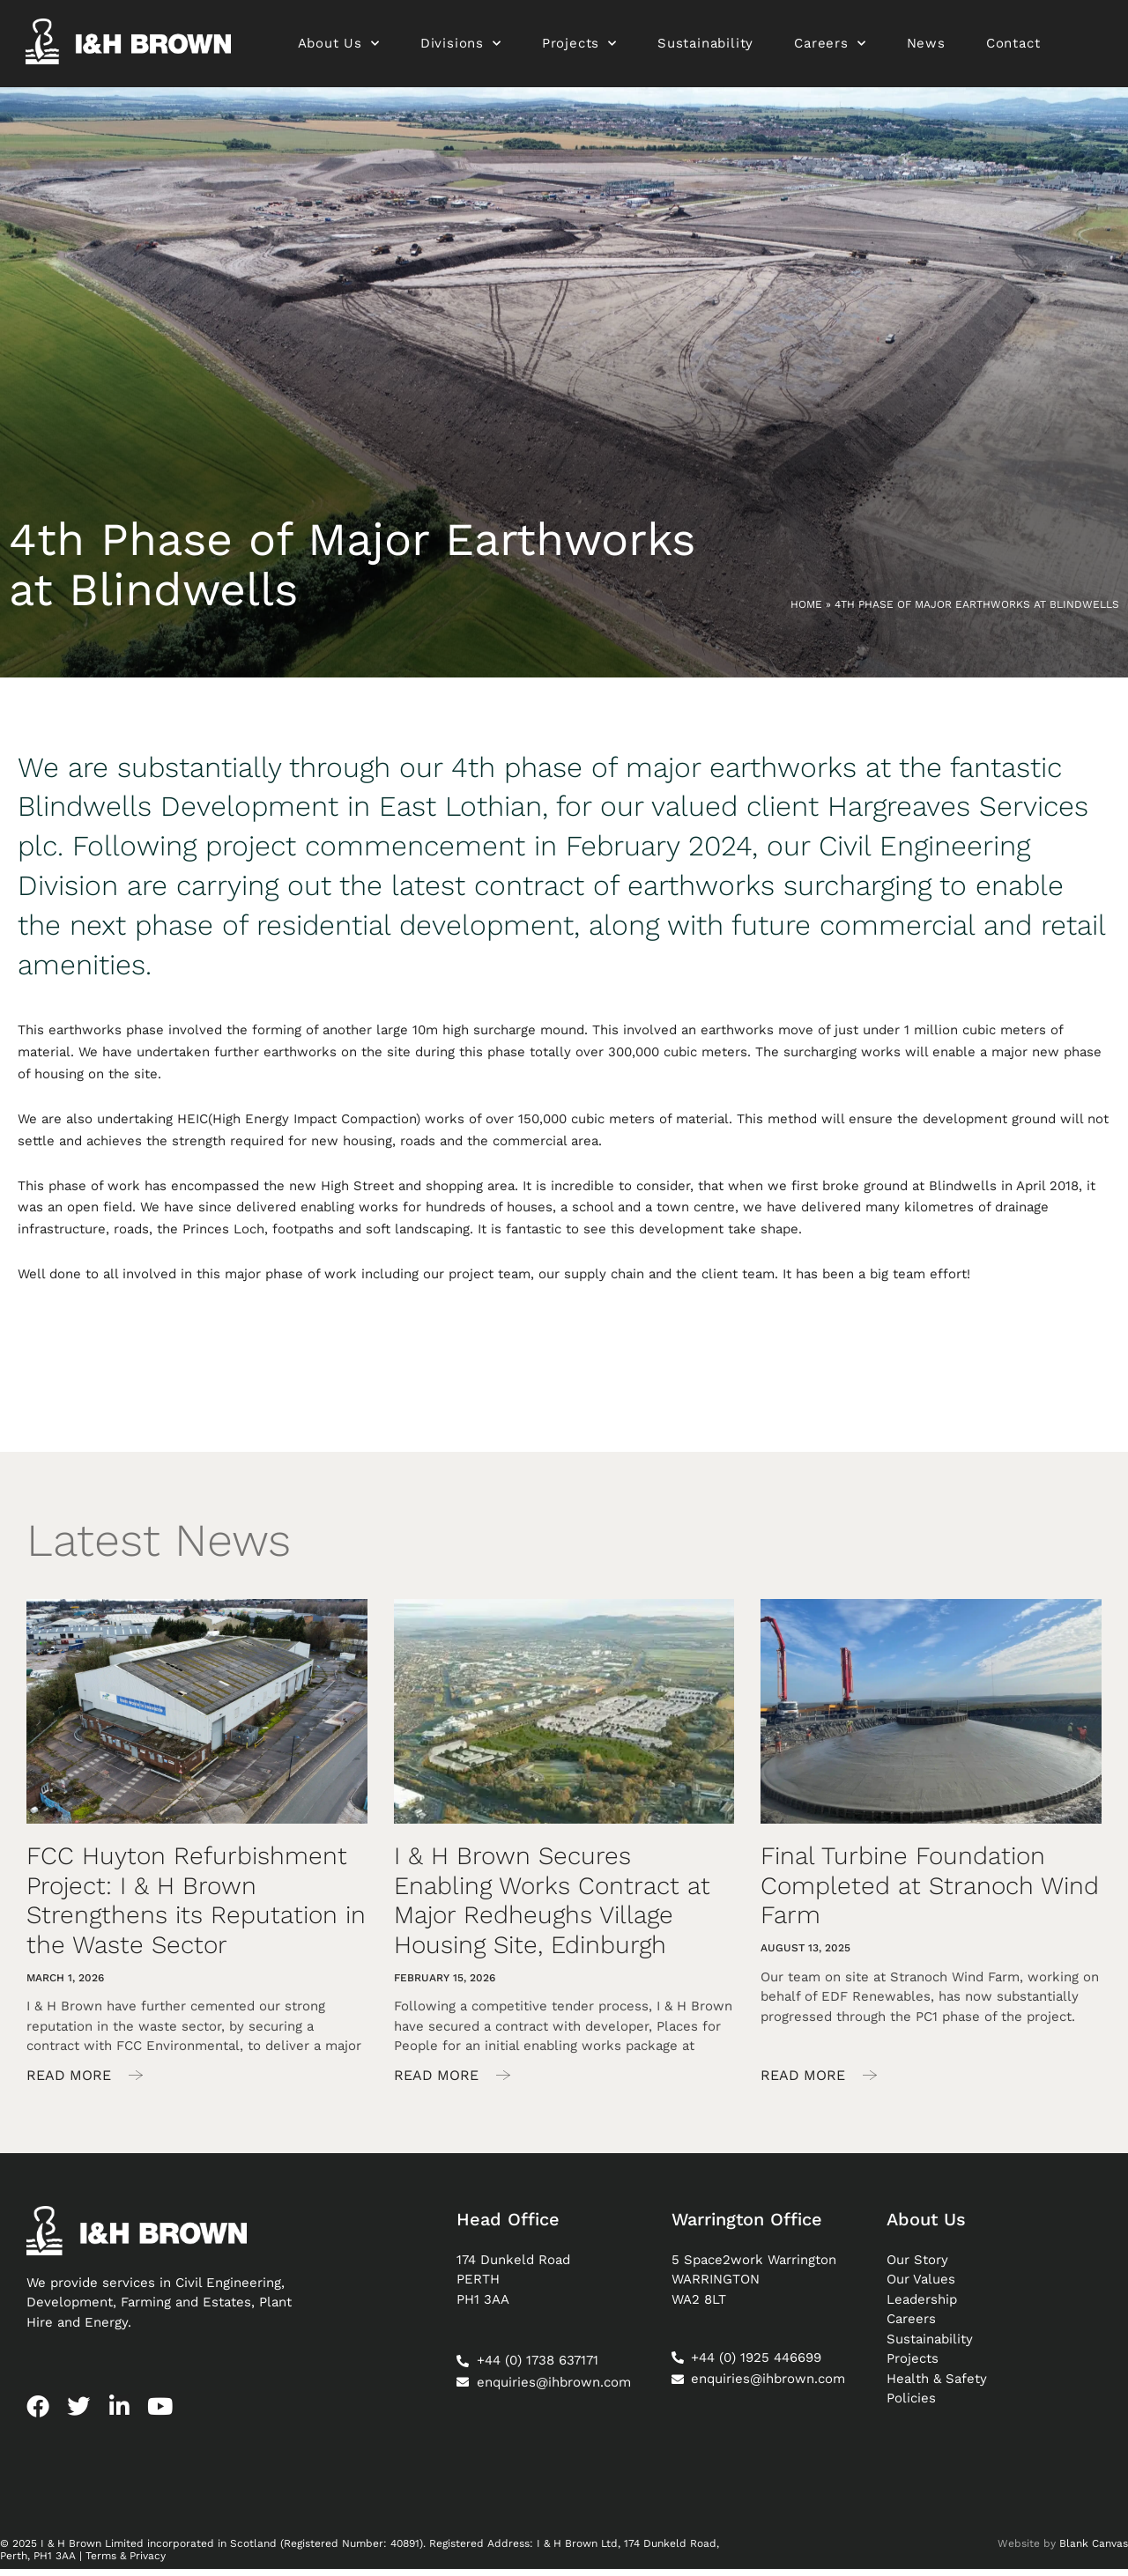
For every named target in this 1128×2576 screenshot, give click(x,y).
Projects (579, 47)
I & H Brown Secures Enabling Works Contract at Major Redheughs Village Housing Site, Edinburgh (552, 1907)
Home (806, 610)
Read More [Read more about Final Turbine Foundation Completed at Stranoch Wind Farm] (805, 2081)
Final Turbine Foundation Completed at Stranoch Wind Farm (930, 1892)
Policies (911, 2405)
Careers (830, 47)
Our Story (917, 2266)
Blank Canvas (1093, 2549)
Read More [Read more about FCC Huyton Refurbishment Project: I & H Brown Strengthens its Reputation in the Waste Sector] (70, 2081)
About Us (339, 47)
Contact (1013, 47)
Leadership (922, 2305)
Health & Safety (937, 2385)
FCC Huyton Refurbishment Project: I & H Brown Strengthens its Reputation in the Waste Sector (196, 1907)
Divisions (460, 47)
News (926, 47)
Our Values (921, 2286)
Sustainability (705, 47)
